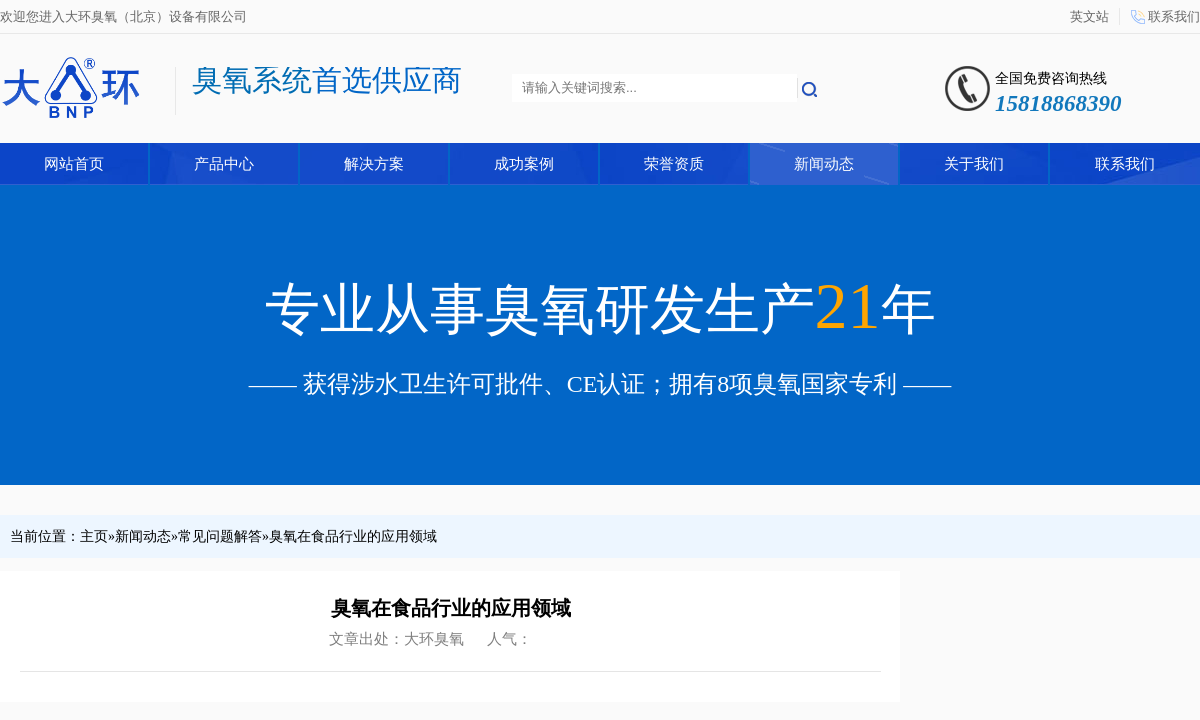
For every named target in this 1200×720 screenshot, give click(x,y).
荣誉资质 (674, 164)
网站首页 (74, 164)
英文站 (1089, 16)
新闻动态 (824, 164)
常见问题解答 (220, 536)
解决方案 (374, 164)
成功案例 (524, 164)
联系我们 (1174, 16)
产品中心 (224, 164)
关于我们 (974, 164)
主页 (94, 536)
